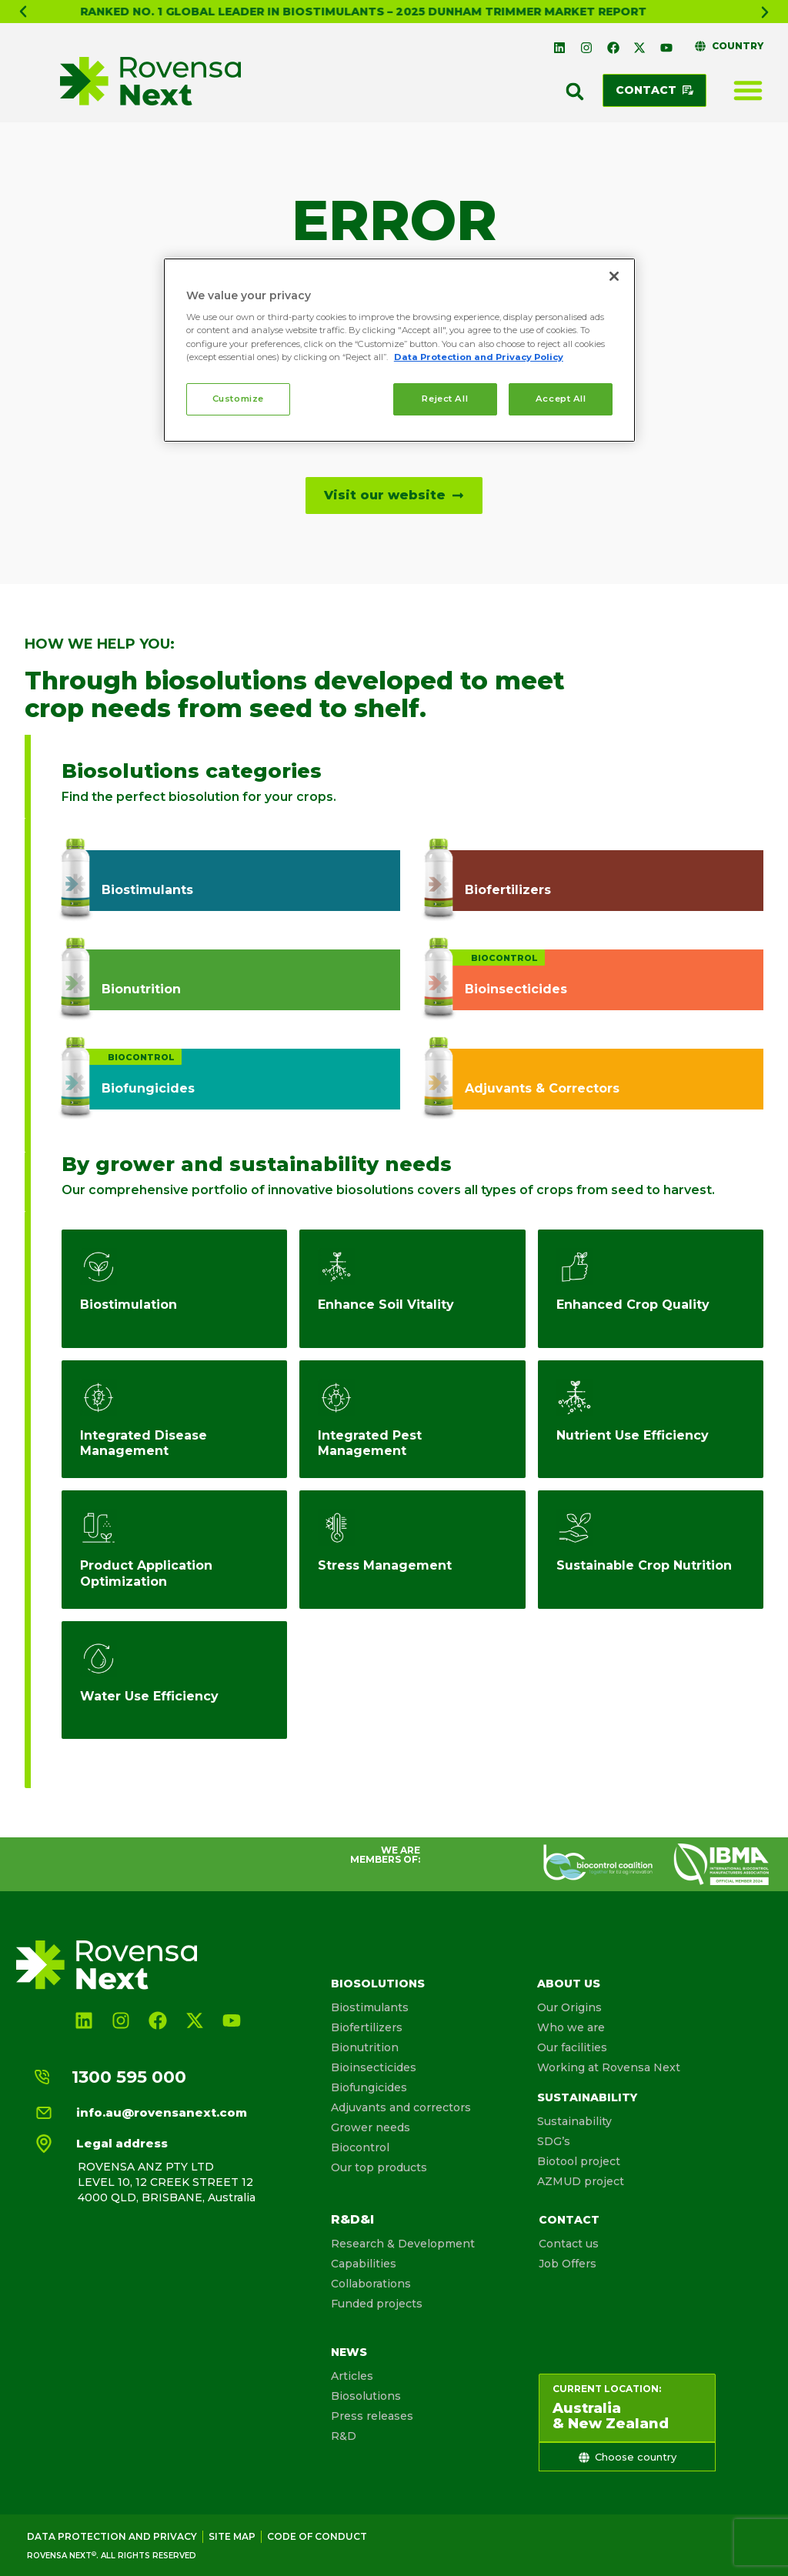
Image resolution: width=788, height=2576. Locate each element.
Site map (232, 2536)
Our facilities (572, 2047)
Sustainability (587, 2097)
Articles (352, 2376)
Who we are (571, 2027)
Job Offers (567, 2264)
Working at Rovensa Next (608, 2067)
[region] (399, 350)
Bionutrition (365, 2047)
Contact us (569, 2244)
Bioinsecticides (373, 2067)
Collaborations (371, 2284)
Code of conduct (317, 2536)
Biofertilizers (366, 2027)
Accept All (561, 398)
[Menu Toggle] (748, 90)
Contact (569, 2220)
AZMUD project (580, 2181)
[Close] (614, 276)
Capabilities (363, 2264)
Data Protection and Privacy (112, 2536)
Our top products (379, 2167)
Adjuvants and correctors (401, 2107)
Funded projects (376, 2304)
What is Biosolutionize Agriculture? (362, 11)
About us (568, 1983)
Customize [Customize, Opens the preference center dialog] (238, 398)
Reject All (445, 398)
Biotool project (578, 2161)
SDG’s (553, 2141)
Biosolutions (378, 1983)
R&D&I (352, 2219)
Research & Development (403, 2244)
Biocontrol (360, 2147)
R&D (343, 2436)
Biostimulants (370, 2007)
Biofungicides (369, 2087)
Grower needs (370, 2127)
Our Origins (569, 2007)
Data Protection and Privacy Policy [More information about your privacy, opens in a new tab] (478, 357)
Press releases (372, 2416)
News (349, 2352)
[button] (23, 11)
